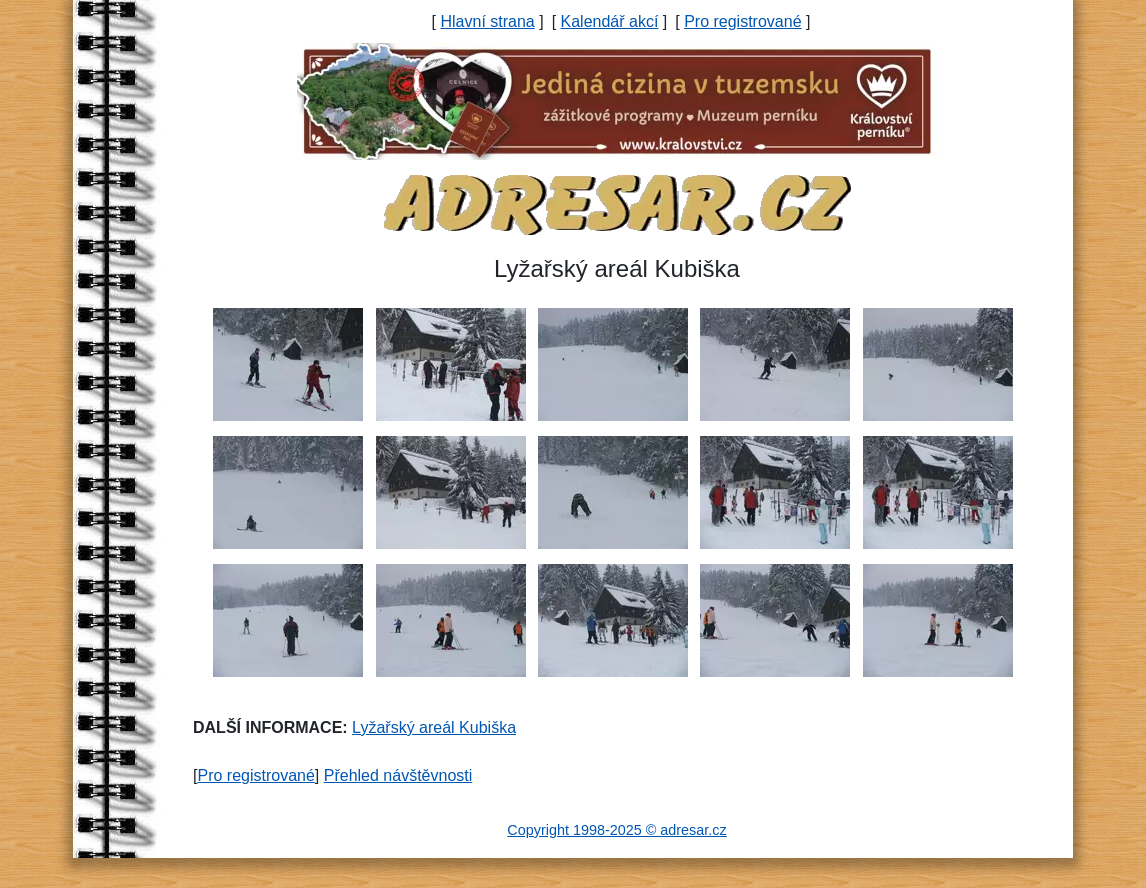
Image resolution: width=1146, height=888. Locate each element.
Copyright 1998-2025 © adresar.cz (616, 830)
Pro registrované (742, 21)
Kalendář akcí (610, 21)
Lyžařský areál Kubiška (434, 727)
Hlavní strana (487, 21)
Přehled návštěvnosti (398, 775)
